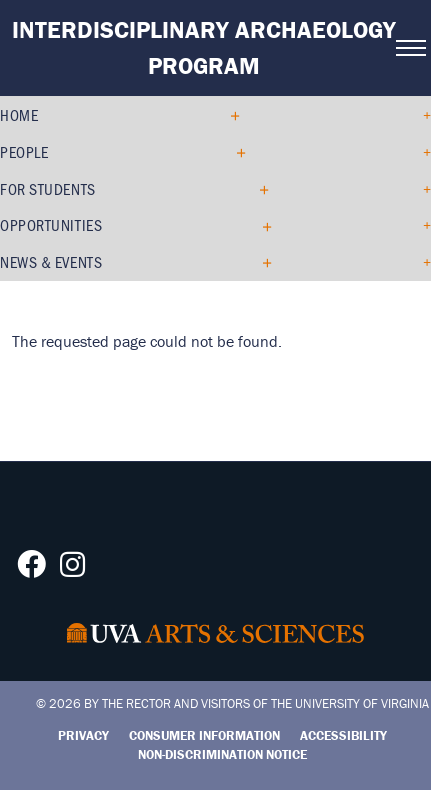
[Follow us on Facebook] (31, 570)
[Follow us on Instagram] (72, 570)
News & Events (51, 261)
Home (19, 114)
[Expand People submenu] (233, 152)
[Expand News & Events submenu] (259, 262)
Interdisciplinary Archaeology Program (204, 47)
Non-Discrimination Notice (222, 754)
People (24, 151)
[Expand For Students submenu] (256, 189)
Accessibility (343, 735)
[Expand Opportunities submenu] (259, 226)
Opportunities (51, 224)
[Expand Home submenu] (227, 115)
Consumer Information (204, 735)
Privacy (83, 735)
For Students (48, 188)
